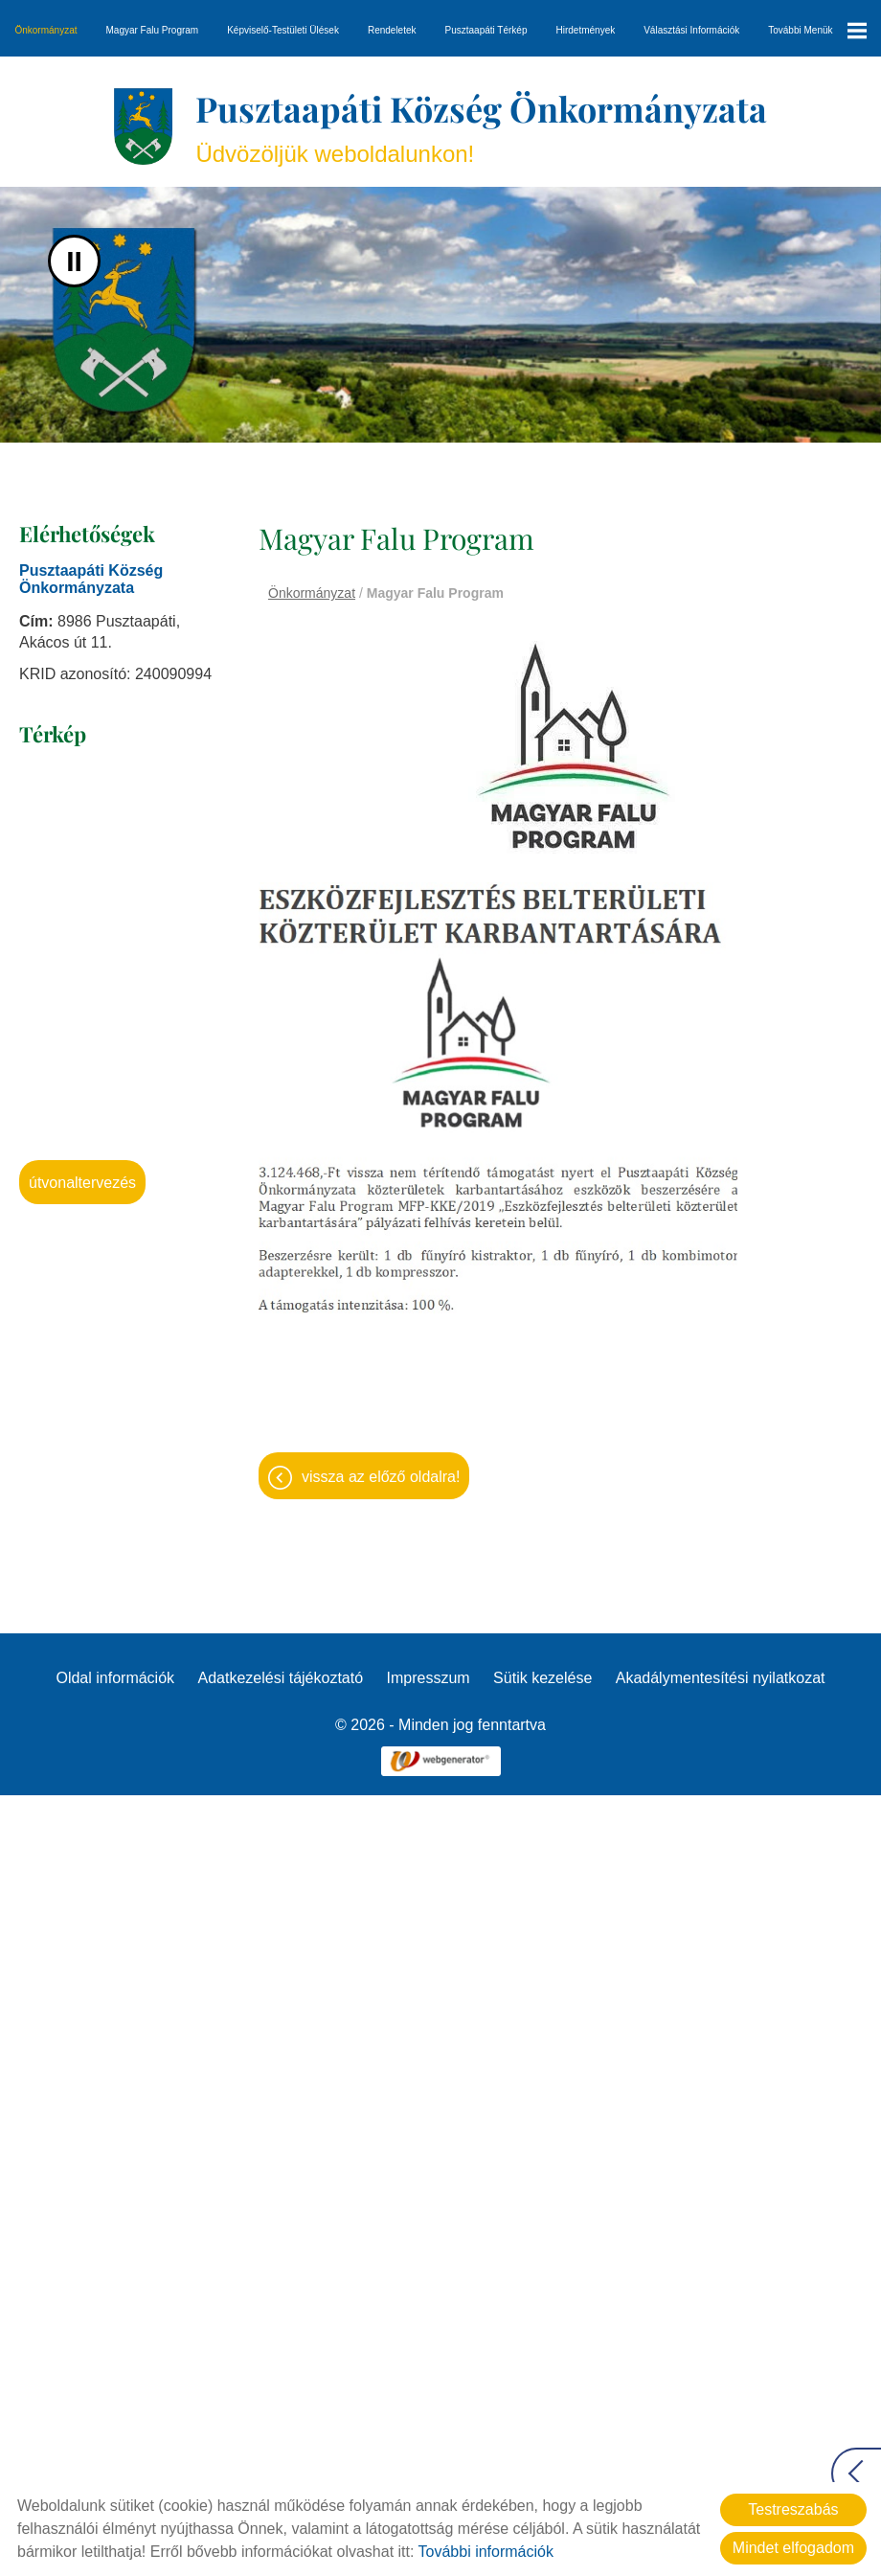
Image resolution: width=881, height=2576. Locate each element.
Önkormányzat (45, 30)
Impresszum (428, 1678)
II (74, 261)
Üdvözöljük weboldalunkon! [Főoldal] (481, 126)
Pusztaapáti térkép (486, 30)
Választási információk (691, 30)
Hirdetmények (586, 30)
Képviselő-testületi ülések (283, 30)
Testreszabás (793, 2509)
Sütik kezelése (542, 1678)
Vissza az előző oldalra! (381, 1477)
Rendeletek (392, 30)
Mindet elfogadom (793, 2548)
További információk (485, 2551)
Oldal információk (115, 1678)
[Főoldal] (143, 126)
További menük (817, 30)
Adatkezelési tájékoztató (281, 1678)
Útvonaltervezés (82, 1182)
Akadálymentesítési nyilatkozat (720, 1678)
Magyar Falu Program (152, 30)
